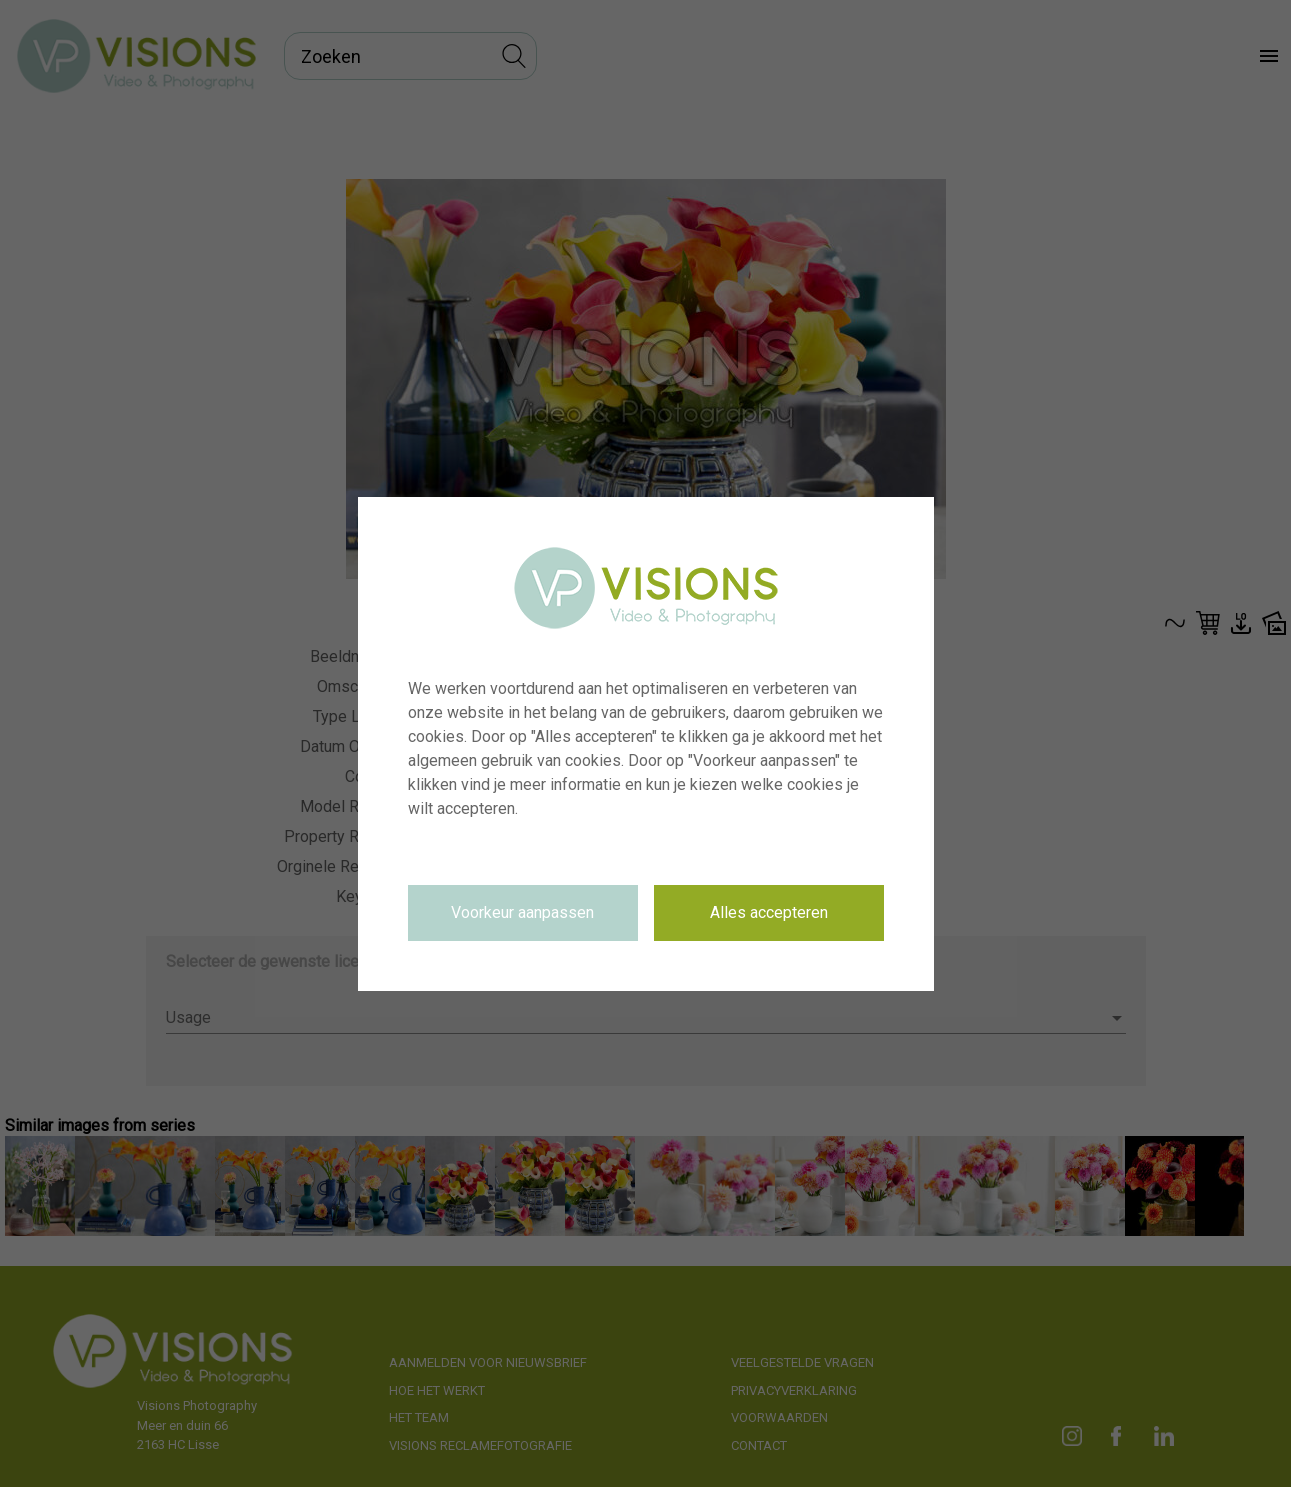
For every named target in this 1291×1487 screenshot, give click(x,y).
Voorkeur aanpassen (522, 912)
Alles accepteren (769, 912)
